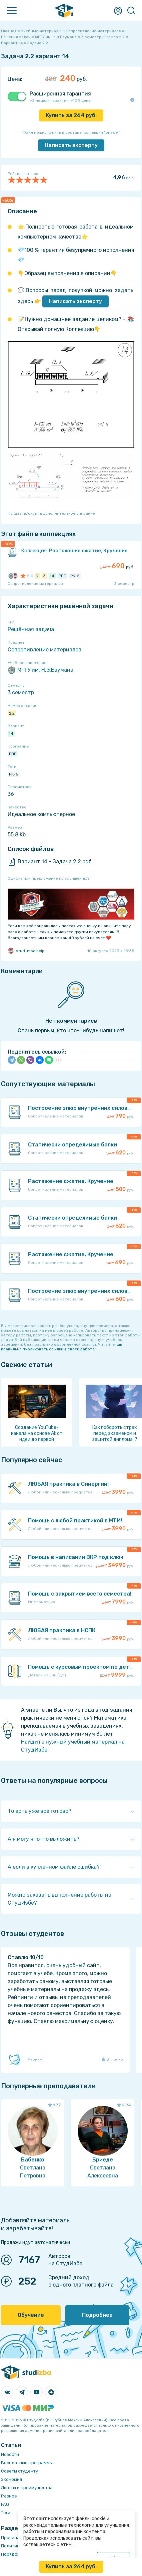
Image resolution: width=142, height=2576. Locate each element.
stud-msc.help (26, 950)
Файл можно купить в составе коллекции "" (71, 132)
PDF (12, 754)
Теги (5, 2512)
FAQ (5, 2504)
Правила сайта (17, 2537)
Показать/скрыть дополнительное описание (51, 513)
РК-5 (13, 774)
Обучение (31, 2315)
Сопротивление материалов (44, 649)
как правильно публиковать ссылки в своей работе (61, 1346)
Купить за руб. (71, 115)
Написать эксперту (75, 301)
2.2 (12, 713)
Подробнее (97, 2315)
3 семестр (21, 692)
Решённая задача (31, 629)
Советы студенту (19, 2471)
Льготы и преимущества (27, 2487)
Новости (10, 2454)
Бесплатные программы (27, 2462)
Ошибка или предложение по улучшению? (48, 878)
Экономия (11, 2479)
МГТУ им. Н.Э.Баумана (40, 670)
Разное (9, 2495)
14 (11, 733)
